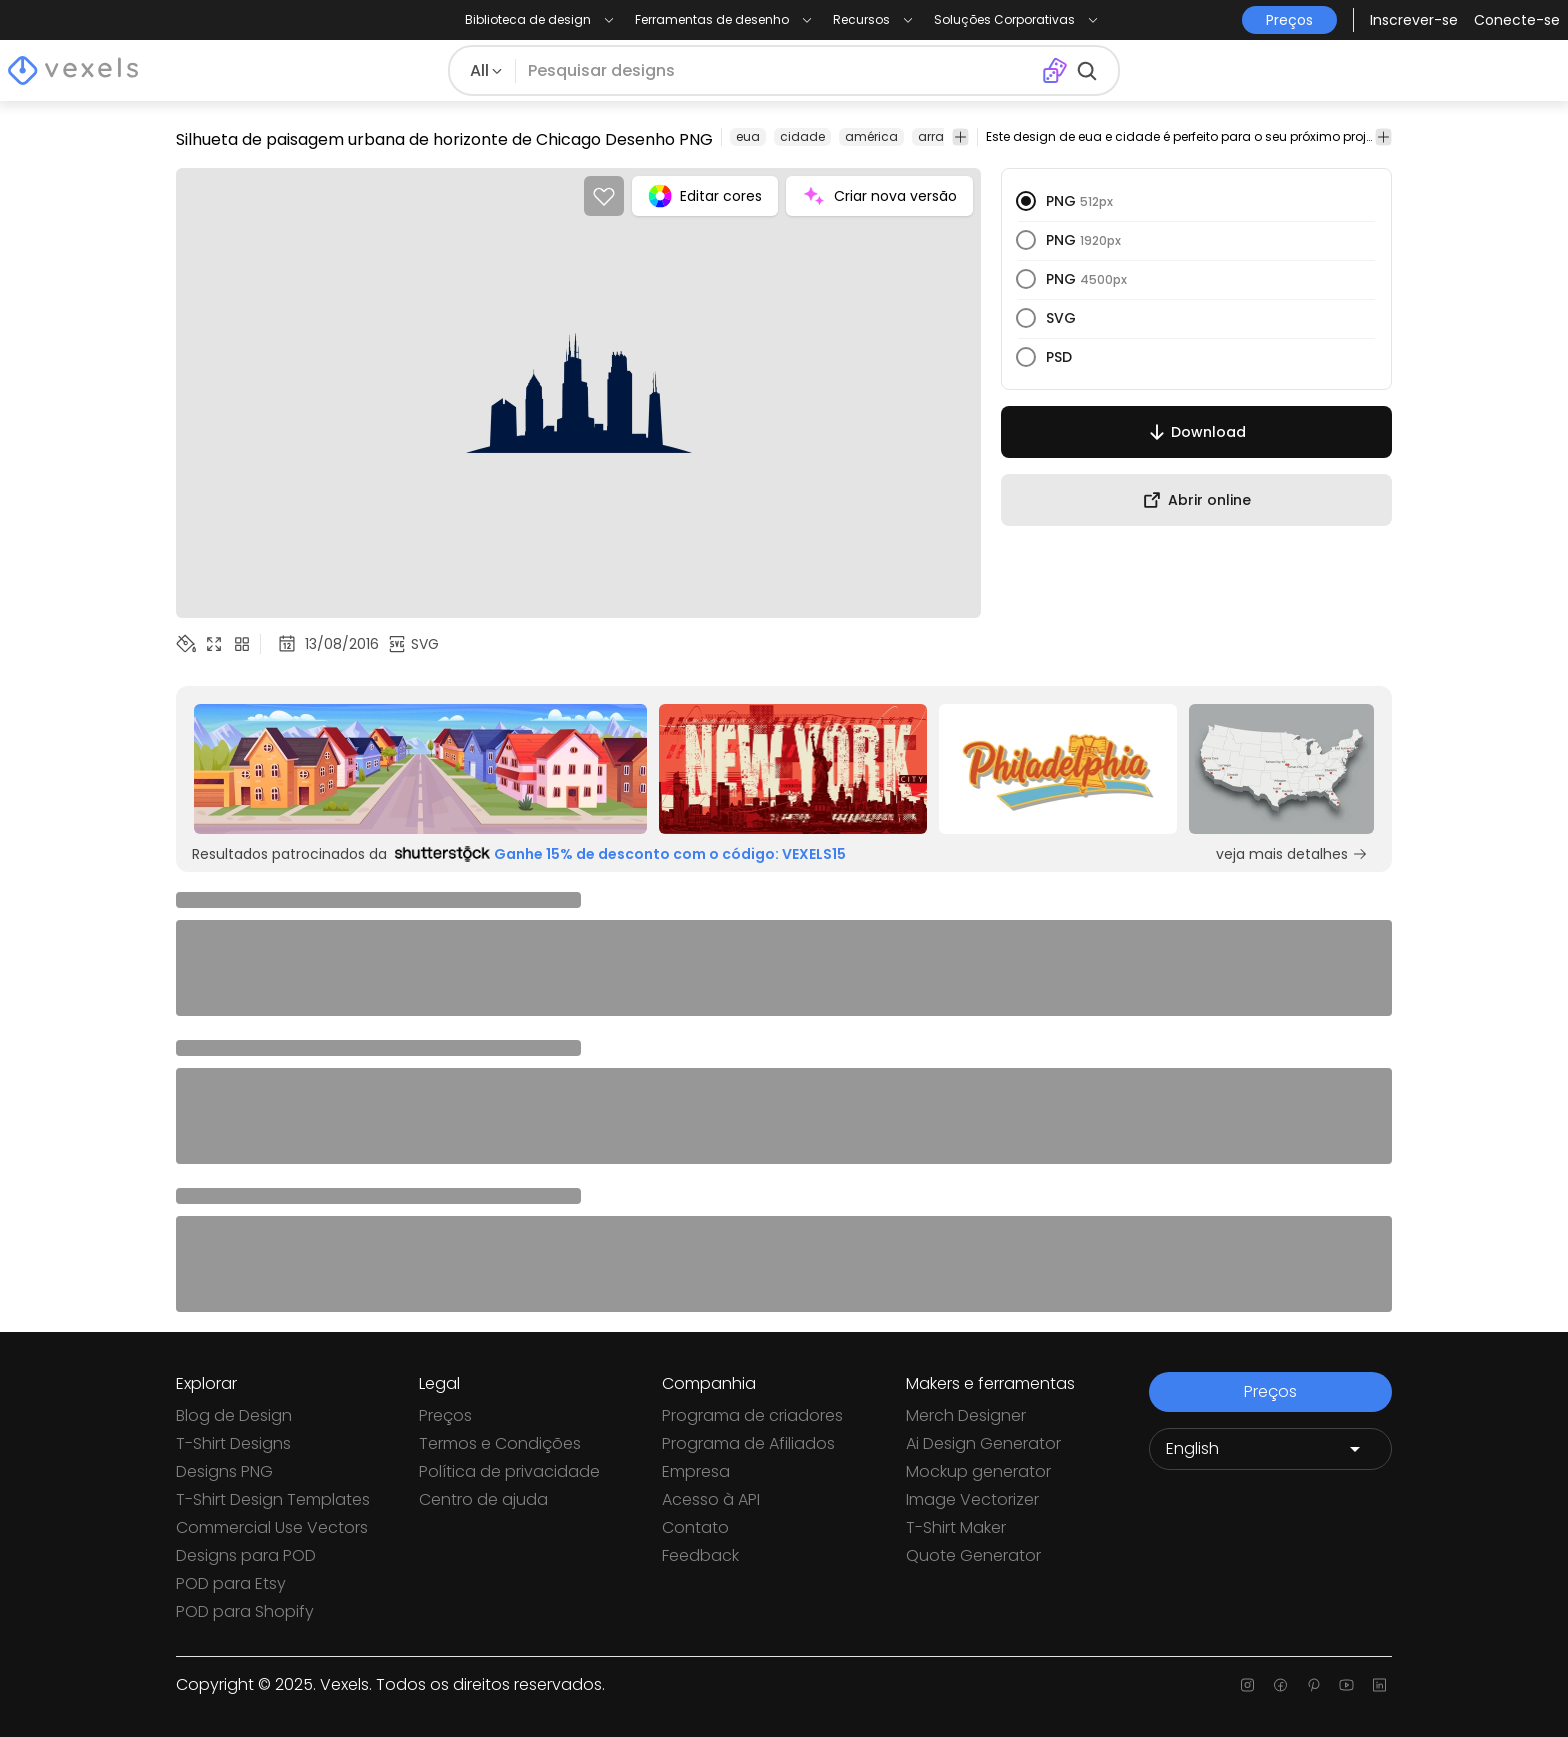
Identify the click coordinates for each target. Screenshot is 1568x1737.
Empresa (696, 1471)
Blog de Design (234, 1415)
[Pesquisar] (778, 71)
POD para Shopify (245, 1611)
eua (748, 136)
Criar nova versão (879, 196)
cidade (802, 136)
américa (871, 136)
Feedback (700, 1555)
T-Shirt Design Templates (273, 1499)
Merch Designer (966, 1415)
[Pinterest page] (1313, 1685)
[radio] (1026, 201)
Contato (695, 1527)
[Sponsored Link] (420, 769)
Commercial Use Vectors (272, 1527)
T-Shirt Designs (233, 1443)
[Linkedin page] (1379, 1685)
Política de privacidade (509, 1471)
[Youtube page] (1346, 1685)
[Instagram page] (1247, 1685)
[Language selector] (1270, 1449)
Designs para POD (246, 1555)
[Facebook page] (1280, 1685)
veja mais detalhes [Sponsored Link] (1292, 854)
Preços (445, 1415)
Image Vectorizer (972, 1499)
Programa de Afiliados (748, 1443)
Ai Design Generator (983, 1443)
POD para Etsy (231, 1583)
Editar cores (705, 196)
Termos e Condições (500, 1443)
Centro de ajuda (483, 1499)
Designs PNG (224, 1471)
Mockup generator (978, 1471)
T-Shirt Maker (956, 1527)
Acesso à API (711, 1499)
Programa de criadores (752, 1415)
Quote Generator (973, 1555)
